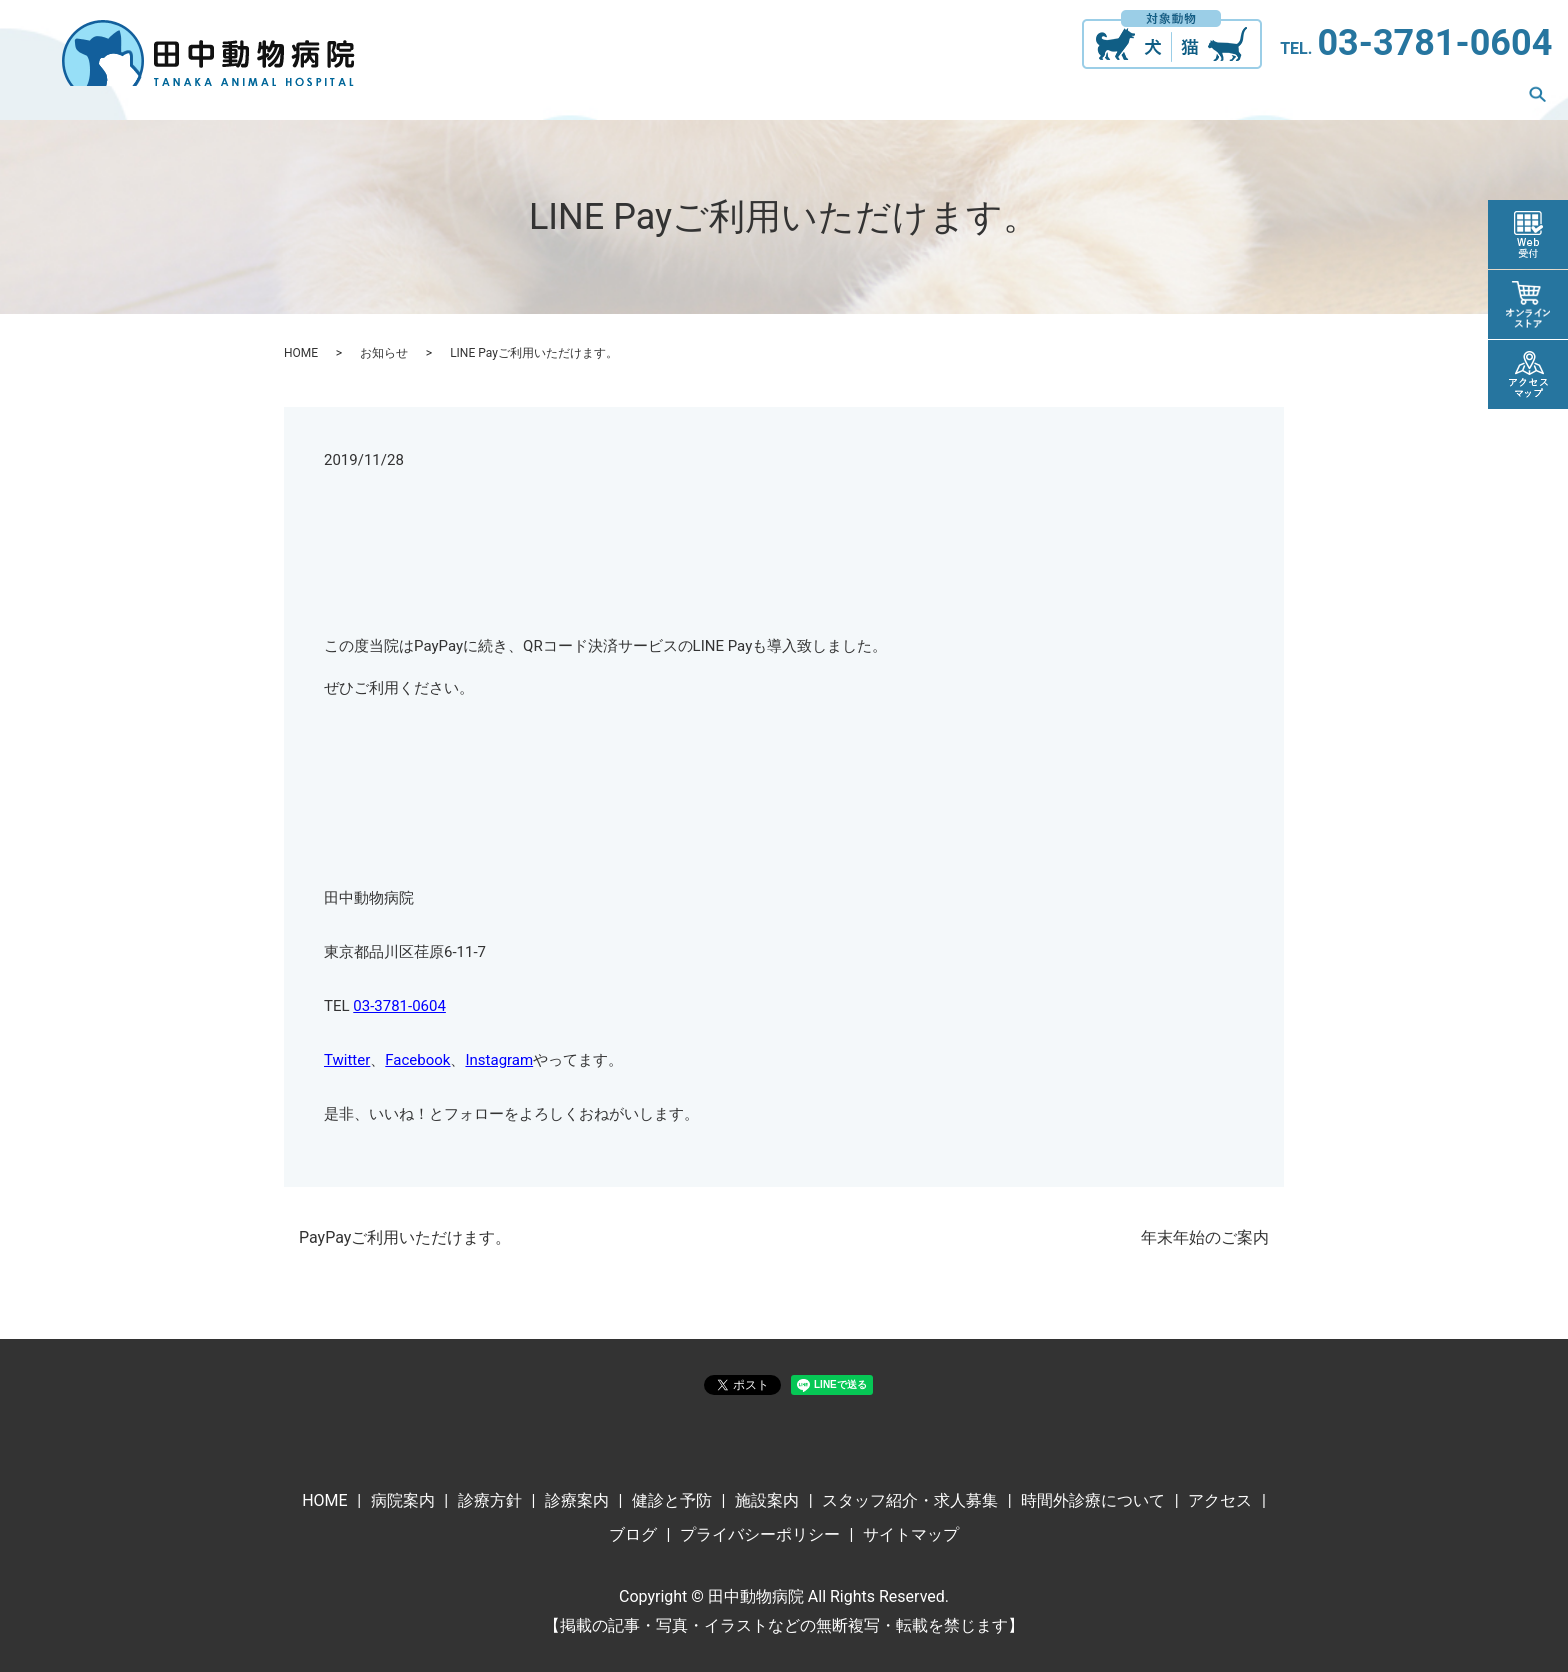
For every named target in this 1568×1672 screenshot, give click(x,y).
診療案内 (690, 97)
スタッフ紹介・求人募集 (1050, 97)
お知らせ (384, 353)
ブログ (1466, 97)
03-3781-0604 (1434, 43)
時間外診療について (1242, 97)
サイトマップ (911, 1534)
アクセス (1378, 97)
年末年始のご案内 (1205, 1237)
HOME (301, 353)
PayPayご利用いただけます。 (405, 1237)
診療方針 (594, 97)
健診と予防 (794, 97)
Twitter (347, 1060)
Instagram (499, 1060)
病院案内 (498, 97)
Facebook (417, 1060)
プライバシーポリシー (760, 1534)
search (1537, 98)
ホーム (410, 97)
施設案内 (898, 97)
